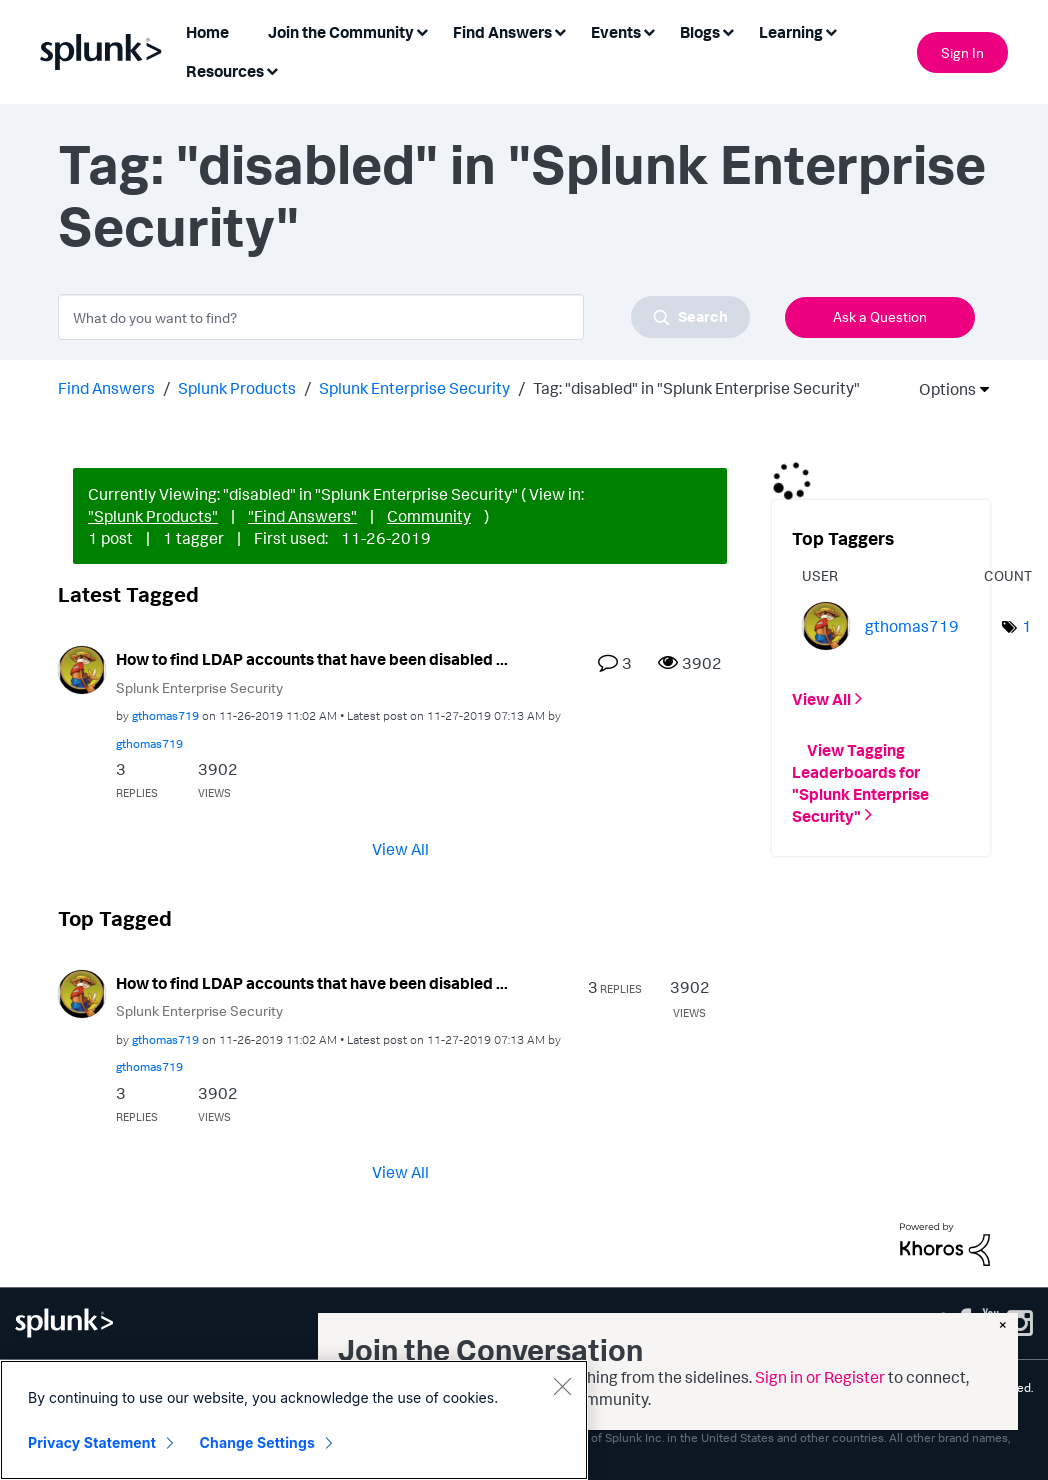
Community (429, 516)
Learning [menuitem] (791, 32)
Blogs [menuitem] (700, 32)
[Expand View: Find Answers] (560, 30)
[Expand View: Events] (649, 30)
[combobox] (404, 317)
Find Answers (106, 388)
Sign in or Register (820, 1377)
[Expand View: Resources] (272, 69)
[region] (294, 1420)
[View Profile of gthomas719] (165, 715)
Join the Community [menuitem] (341, 32)
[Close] (562, 1386)
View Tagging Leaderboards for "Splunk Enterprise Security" (860, 782)
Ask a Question (880, 316)
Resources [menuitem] (225, 71)
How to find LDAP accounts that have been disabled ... (312, 659)
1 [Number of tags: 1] (1027, 626)
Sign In (962, 52)
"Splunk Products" (153, 516)
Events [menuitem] (616, 32)
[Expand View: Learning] (831, 30)
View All (400, 848)
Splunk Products (237, 388)
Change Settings (257, 1442)
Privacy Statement (92, 1442)
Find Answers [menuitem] (502, 32)
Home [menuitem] (207, 32)
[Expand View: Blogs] (728, 30)
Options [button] (941, 389)
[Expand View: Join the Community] (422, 30)
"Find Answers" (302, 516)
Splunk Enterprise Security (414, 388)
